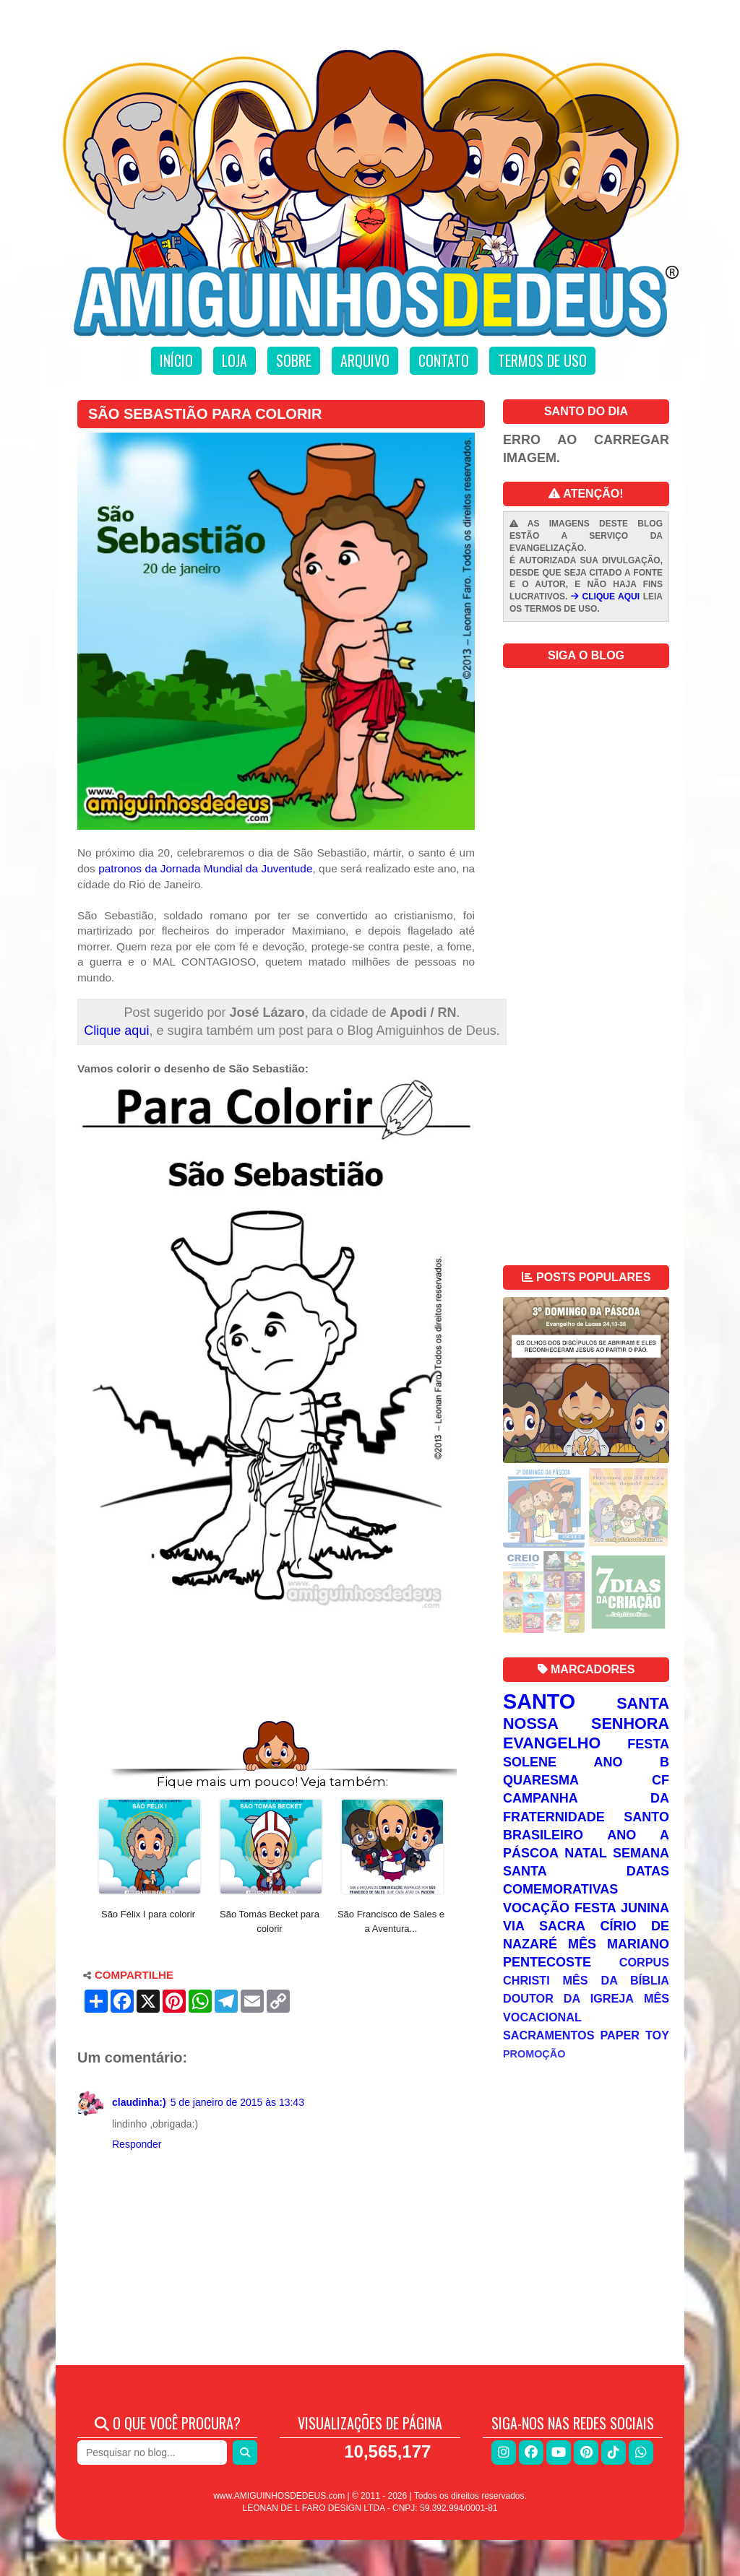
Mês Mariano (618, 1944)
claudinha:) (139, 2102)
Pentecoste (547, 1962)
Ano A (638, 1835)
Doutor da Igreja (568, 1998)
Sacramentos (549, 2035)
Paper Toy (634, 2035)
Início (176, 360)
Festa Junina (622, 1908)
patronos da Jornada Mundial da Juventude (205, 868)
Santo (539, 1701)
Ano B (631, 1762)
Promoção (534, 2054)
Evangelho (552, 1743)
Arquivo (365, 360)
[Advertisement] (276, 1674)
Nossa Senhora (586, 1723)
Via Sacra (544, 1926)
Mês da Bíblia (616, 1980)
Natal (585, 1853)
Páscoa (531, 1853)
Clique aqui (116, 1030)
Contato (443, 360)
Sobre (293, 360)
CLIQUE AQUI (605, 596)
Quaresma (541, 1780)
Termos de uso (542, 360)
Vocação (536, 1908)
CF (660, 1780)
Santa (642, 1703)
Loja (234, 360)
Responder (137, 2144)
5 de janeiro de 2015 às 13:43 (237, 2102)
